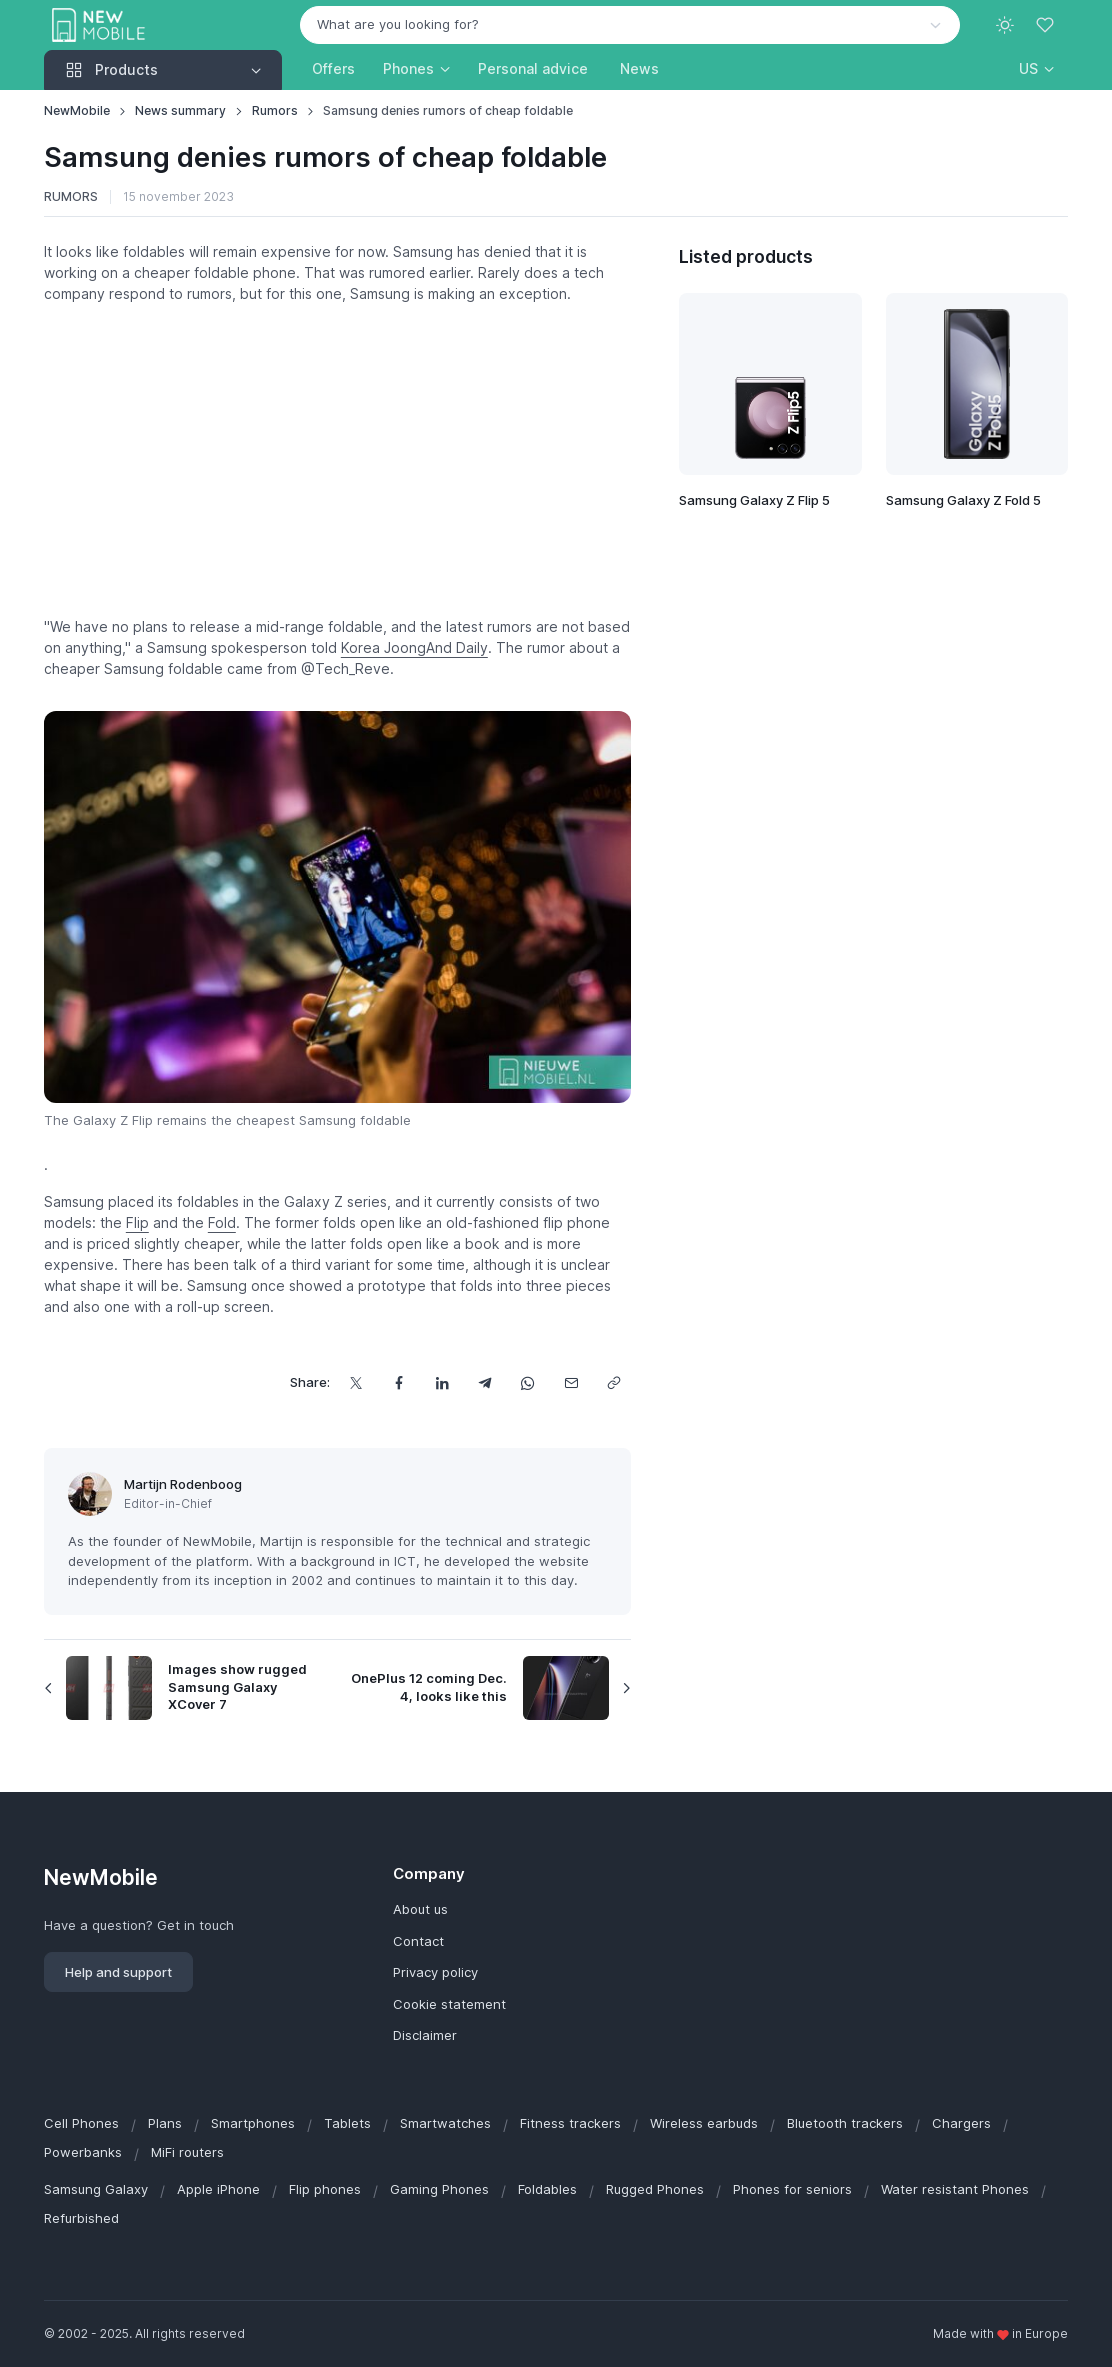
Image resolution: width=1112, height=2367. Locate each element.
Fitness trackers (570, 2123)
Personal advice (533, 68)
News (639, 68)
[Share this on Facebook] (398, 1382)
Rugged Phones (655, 2189)
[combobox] (630, 25)
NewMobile (77, 110)
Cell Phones (81, 2123)
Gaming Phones (439, 2189)
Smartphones (253, 2123)
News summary (180, 110)
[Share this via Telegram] (484, 1382)
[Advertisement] (338, 460)
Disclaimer (425, 2035)
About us (420, 1909)
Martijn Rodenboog (183, 1484)
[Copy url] (613, 1382)
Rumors (275, 110)
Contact (418, 1941)
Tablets (347, 2123)
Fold (222, 1222)
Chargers (961, 2123)
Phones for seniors (792, 2189)
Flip (137, 1222)
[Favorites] (1047, 25)
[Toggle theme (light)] (1005, 25)
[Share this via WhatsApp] (527, 1382)
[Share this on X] (355, 1382)
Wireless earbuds (704, 2123)
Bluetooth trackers (845, 2123)
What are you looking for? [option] (398, 24)
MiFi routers (187, 2152)
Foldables (547, 2189)
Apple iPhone (218, 2189)
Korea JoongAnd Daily (414, 647)
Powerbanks (83, 2152)
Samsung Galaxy (96, 2189)
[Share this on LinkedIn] (441, 1382)
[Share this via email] (570, 1382)
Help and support (118, 1972)
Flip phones (325, 2189)
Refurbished (81, 2218)
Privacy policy (435, 1972)
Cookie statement (449, 2004)
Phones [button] (408, 68)
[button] (1036, 68)
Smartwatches (445, 2123)
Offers (333, 68)
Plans (165, 2123)
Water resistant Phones (955, 2189)
